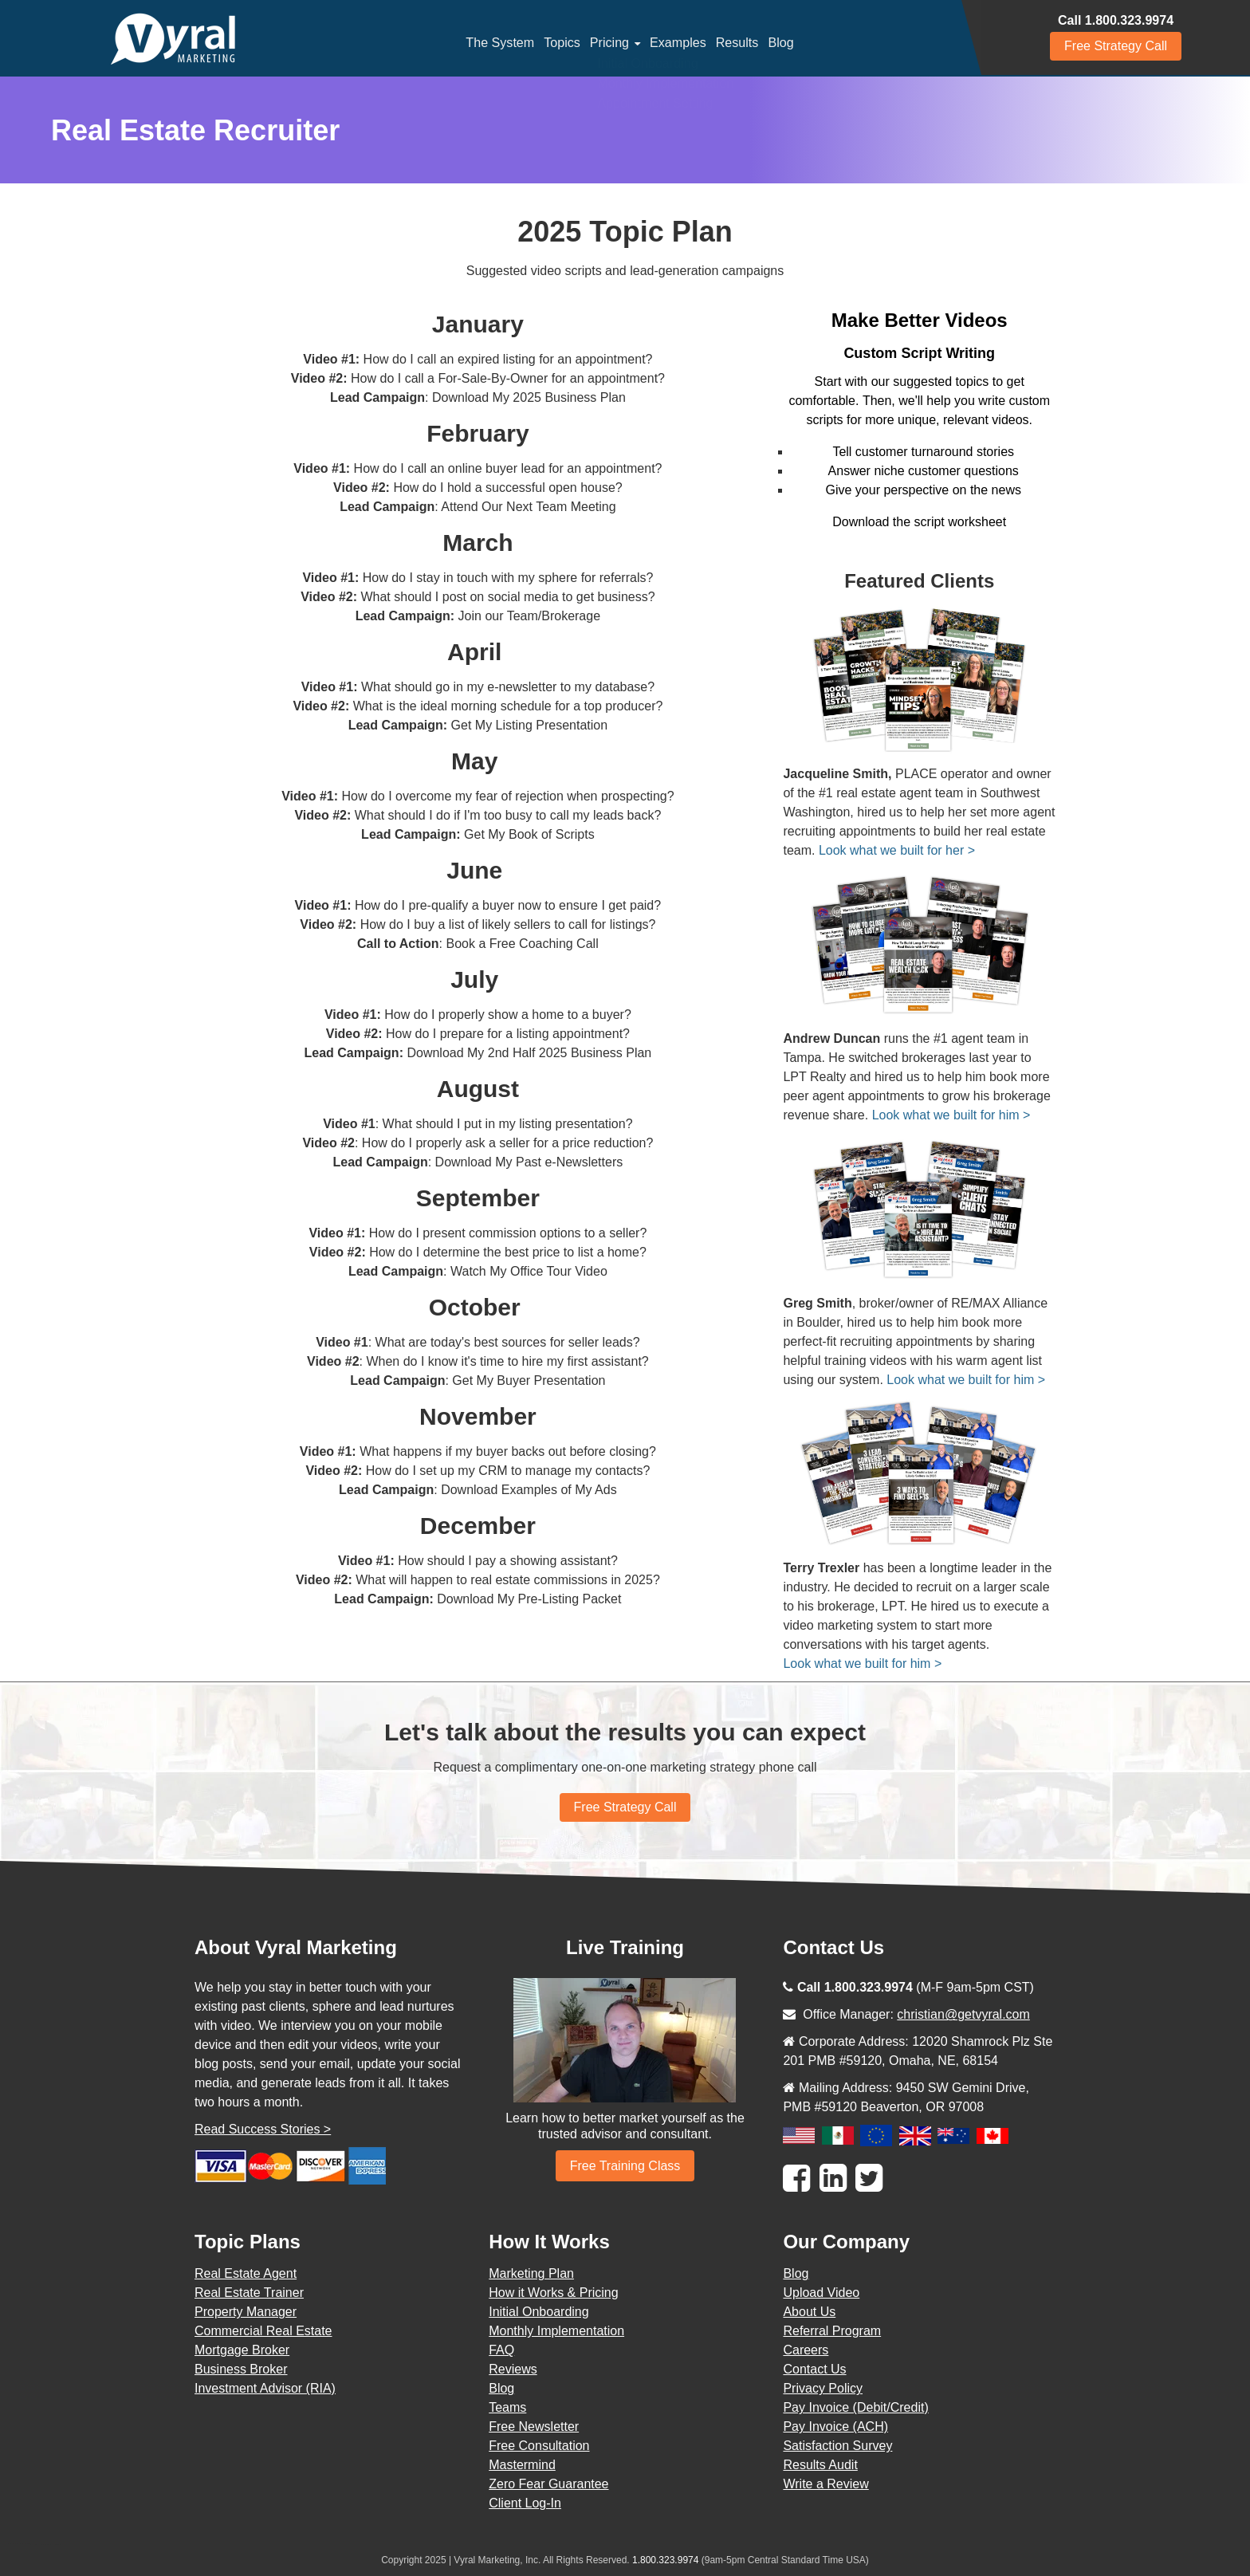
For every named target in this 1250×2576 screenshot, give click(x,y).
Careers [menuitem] (805, 2350)
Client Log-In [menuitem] (525, 2503)
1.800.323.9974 (665, 2560)
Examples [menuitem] (678, 42)
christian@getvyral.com (963, 2014)
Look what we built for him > (951, 1115)
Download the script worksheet (919, 522)
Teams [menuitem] (507, 2407)
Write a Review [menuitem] (825, 2484)
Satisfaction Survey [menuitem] (837, 2445)
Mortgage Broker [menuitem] (242, 2350)
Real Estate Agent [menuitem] (246, 2273)
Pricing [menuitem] (609, 42)
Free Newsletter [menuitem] (534, 2426)
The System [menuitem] (500, 42)
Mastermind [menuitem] (522, 2465)
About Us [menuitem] (809, 2311)
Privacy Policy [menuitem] (823, 2388)
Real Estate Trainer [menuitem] (249, 2292)
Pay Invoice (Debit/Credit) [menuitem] (855, 2407)
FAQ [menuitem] (501, 2350)
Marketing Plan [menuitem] (531, 2273)
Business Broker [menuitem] (241, 2369)
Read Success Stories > (263, 2129)
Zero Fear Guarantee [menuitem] (548, 2484)
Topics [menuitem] (562, 42)
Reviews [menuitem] (513, 2369)
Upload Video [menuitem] (821, 2292)
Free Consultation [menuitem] (539, 2445)
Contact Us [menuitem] (814, 2369)
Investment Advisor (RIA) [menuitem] (265, 2388)
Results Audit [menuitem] (820, 2465)
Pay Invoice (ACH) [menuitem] (835, 2426)
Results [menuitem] (736, 42)
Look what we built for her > (897, 850)
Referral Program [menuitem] (832, 2331)
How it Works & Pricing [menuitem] (553, 2292)
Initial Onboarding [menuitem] (538, 2311)
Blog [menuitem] (780, 42)
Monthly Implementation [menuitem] (556, 2331)
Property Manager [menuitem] (246, 2311)
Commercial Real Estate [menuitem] (263, 2331)
